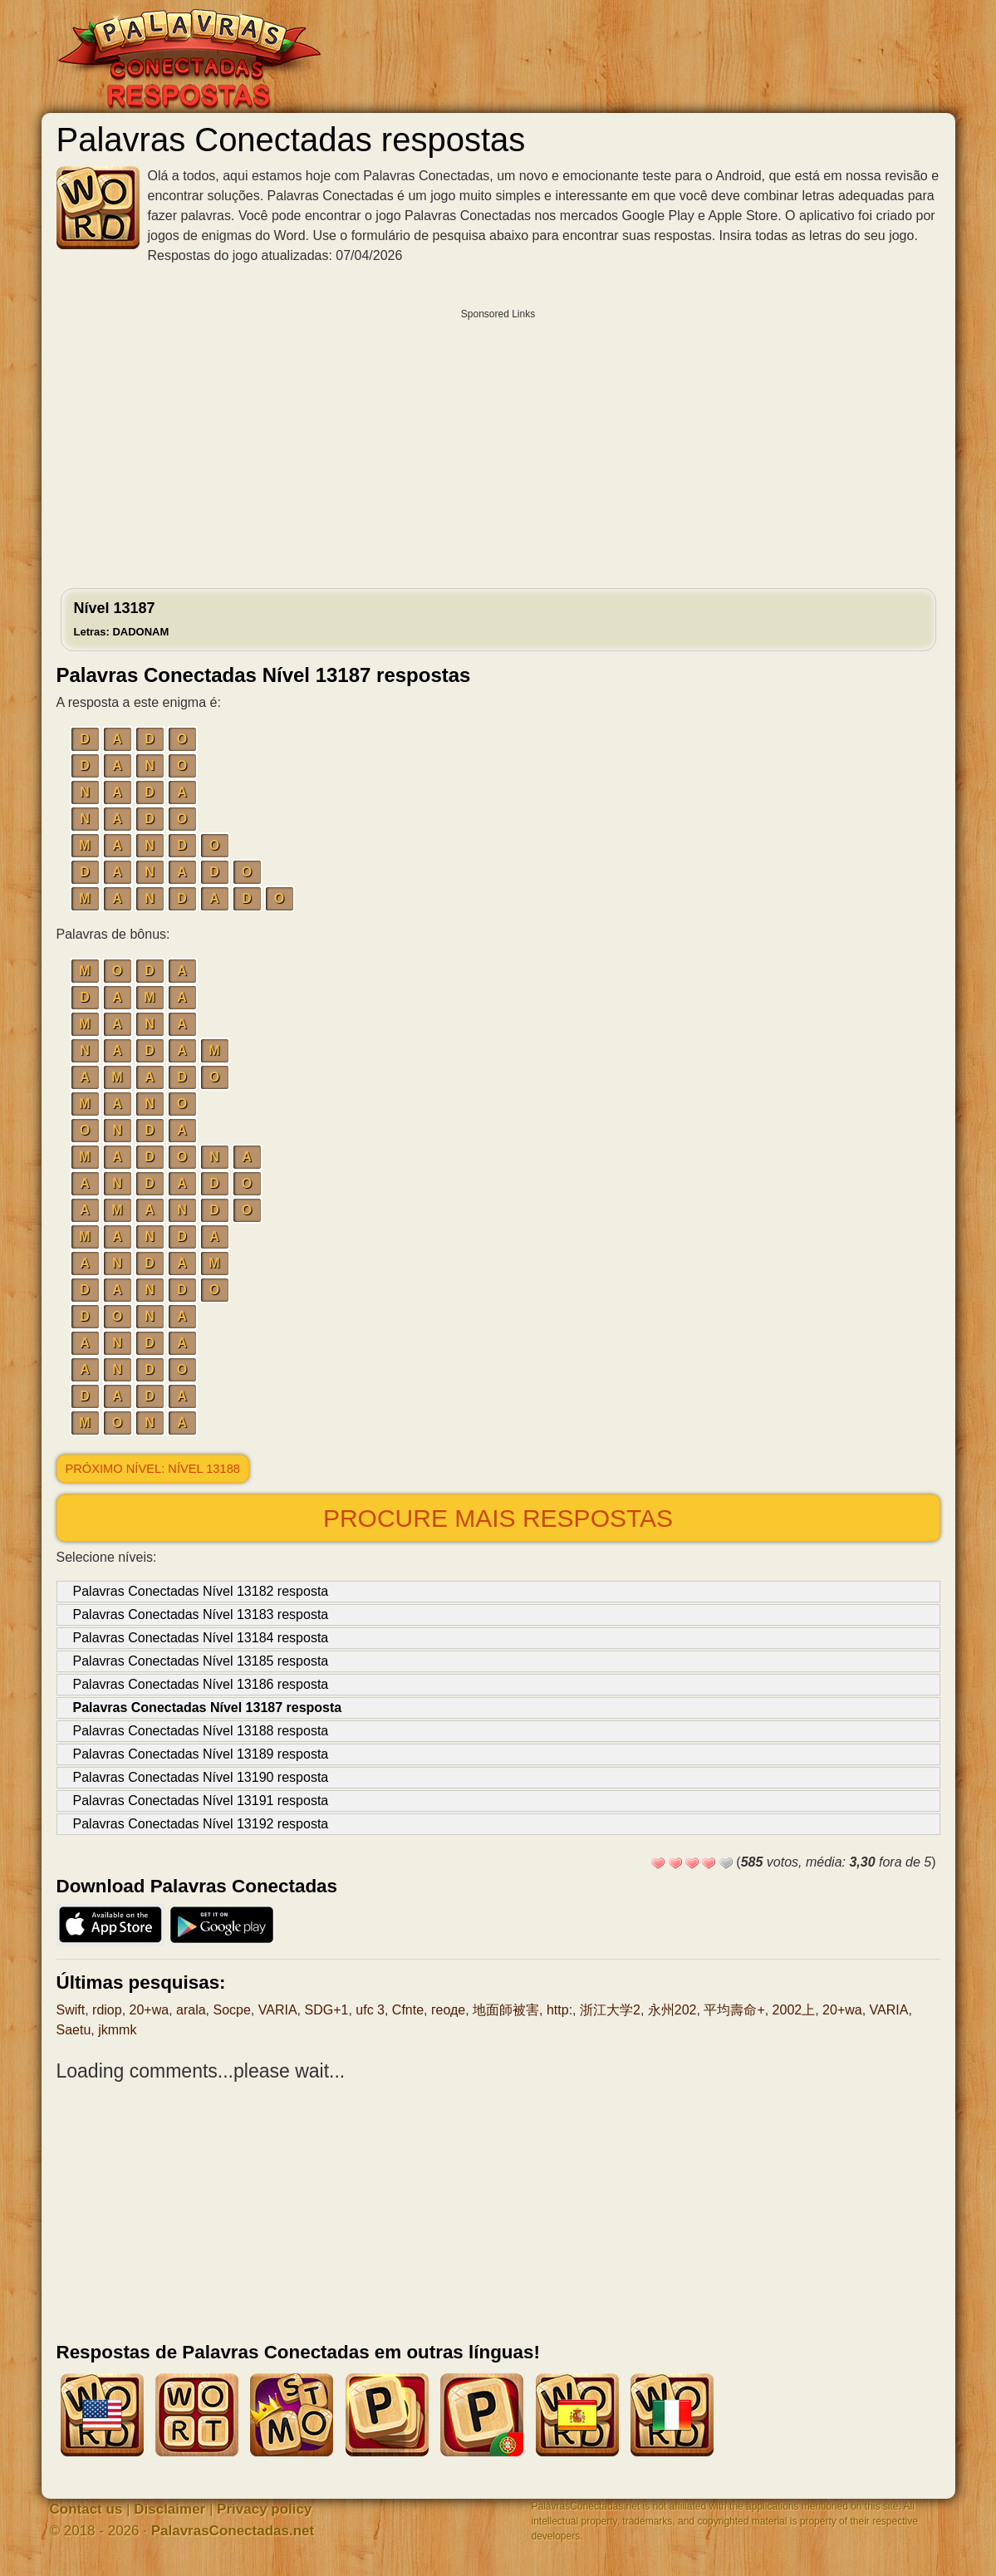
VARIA (277, 2010)
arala (191, 2010)
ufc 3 (370, 2010)
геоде (448, 2010)
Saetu (73, 2030)
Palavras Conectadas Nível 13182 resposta (201, 1591)
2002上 (794, 2010)
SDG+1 (326, 2010)
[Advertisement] (498, 444)
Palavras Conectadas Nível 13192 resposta (201, 1824)
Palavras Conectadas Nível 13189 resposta (201, 1754)
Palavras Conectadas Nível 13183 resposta (201, 1614)
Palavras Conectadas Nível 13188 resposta (201, 1731)
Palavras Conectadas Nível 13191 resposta (201, 1800)
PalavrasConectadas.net (233, 2531)
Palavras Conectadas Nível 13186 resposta (201, 1684)
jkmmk (117, 2030)
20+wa (149, 2010)
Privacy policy (264, 2509)
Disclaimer (169, 2509)
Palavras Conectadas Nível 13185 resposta (201, 1661)
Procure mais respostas (498, 1518)
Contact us (86, 2509)
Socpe (231, 2010)
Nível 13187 (121, 619)
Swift (71, 2010)
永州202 (672, 2010)
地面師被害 (506, 2010)
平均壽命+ (734, 2010)
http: (559, 2010)
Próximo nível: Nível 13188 (153, 1468)
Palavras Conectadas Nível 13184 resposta (201, 1638)
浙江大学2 (610, 2010)
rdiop (107, 2010)
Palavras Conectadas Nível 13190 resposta (201, 1777)
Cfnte (408, 2010)
